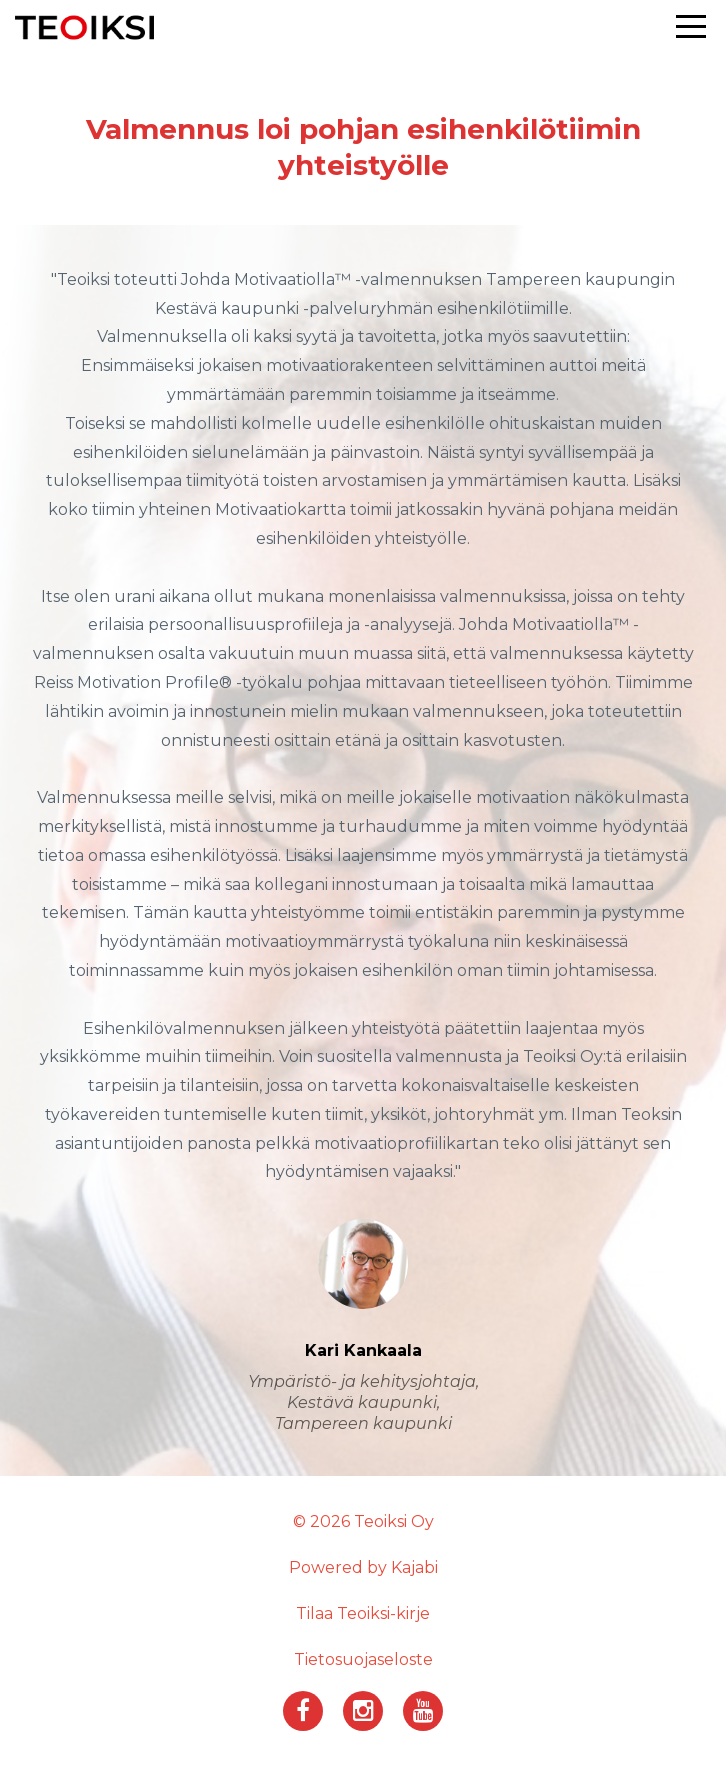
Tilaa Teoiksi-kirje (363, 1613)
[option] (363, 850)
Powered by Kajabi (363, 1567)
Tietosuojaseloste (363, 1659)
